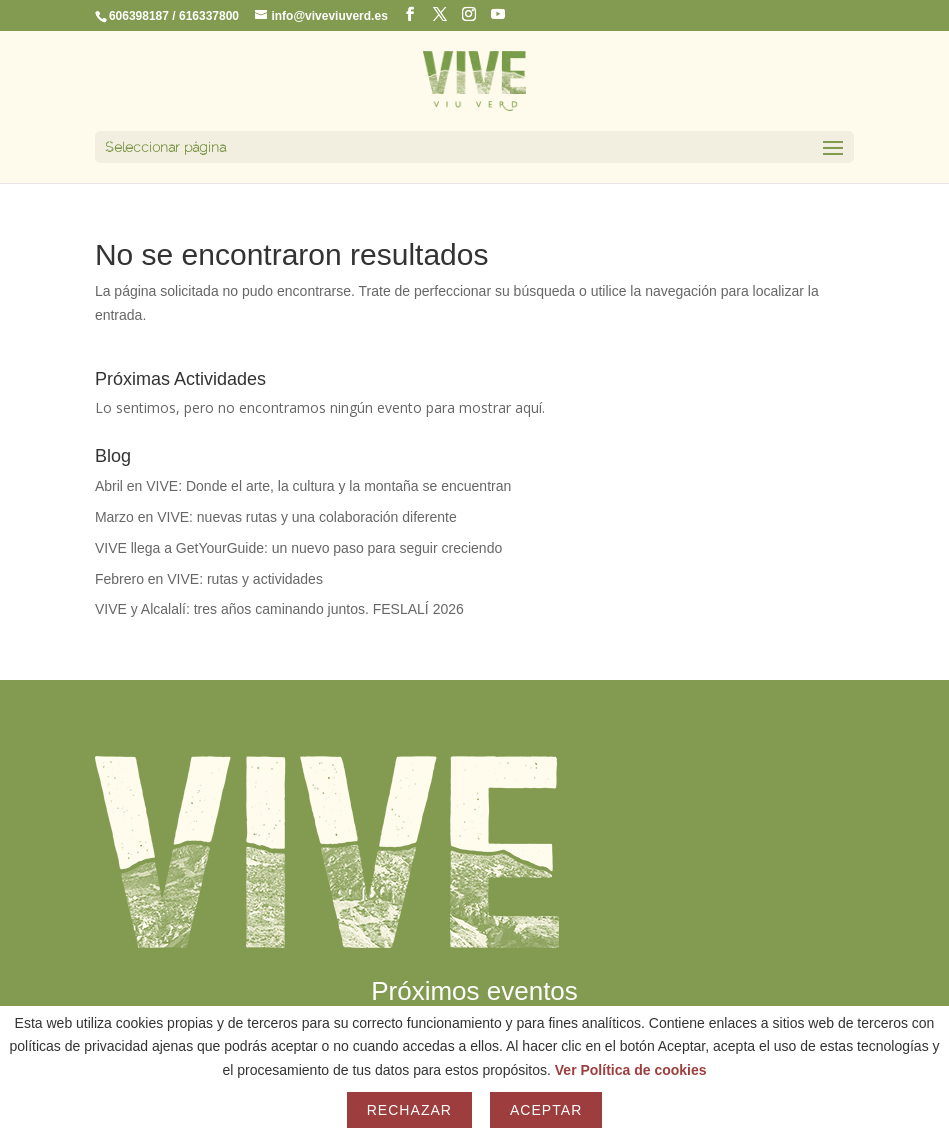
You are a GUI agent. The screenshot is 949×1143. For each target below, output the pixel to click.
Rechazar (409, 1110)
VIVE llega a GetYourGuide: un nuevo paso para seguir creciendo (298, 548)
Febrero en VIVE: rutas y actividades (209, 579)
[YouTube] (498, 14)
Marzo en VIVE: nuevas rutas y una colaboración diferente (276, 517)
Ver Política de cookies (631, 1070)
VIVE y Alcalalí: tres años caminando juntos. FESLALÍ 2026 (279, 609)
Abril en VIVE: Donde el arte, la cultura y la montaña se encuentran (303, 486)
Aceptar (546, 1110)
